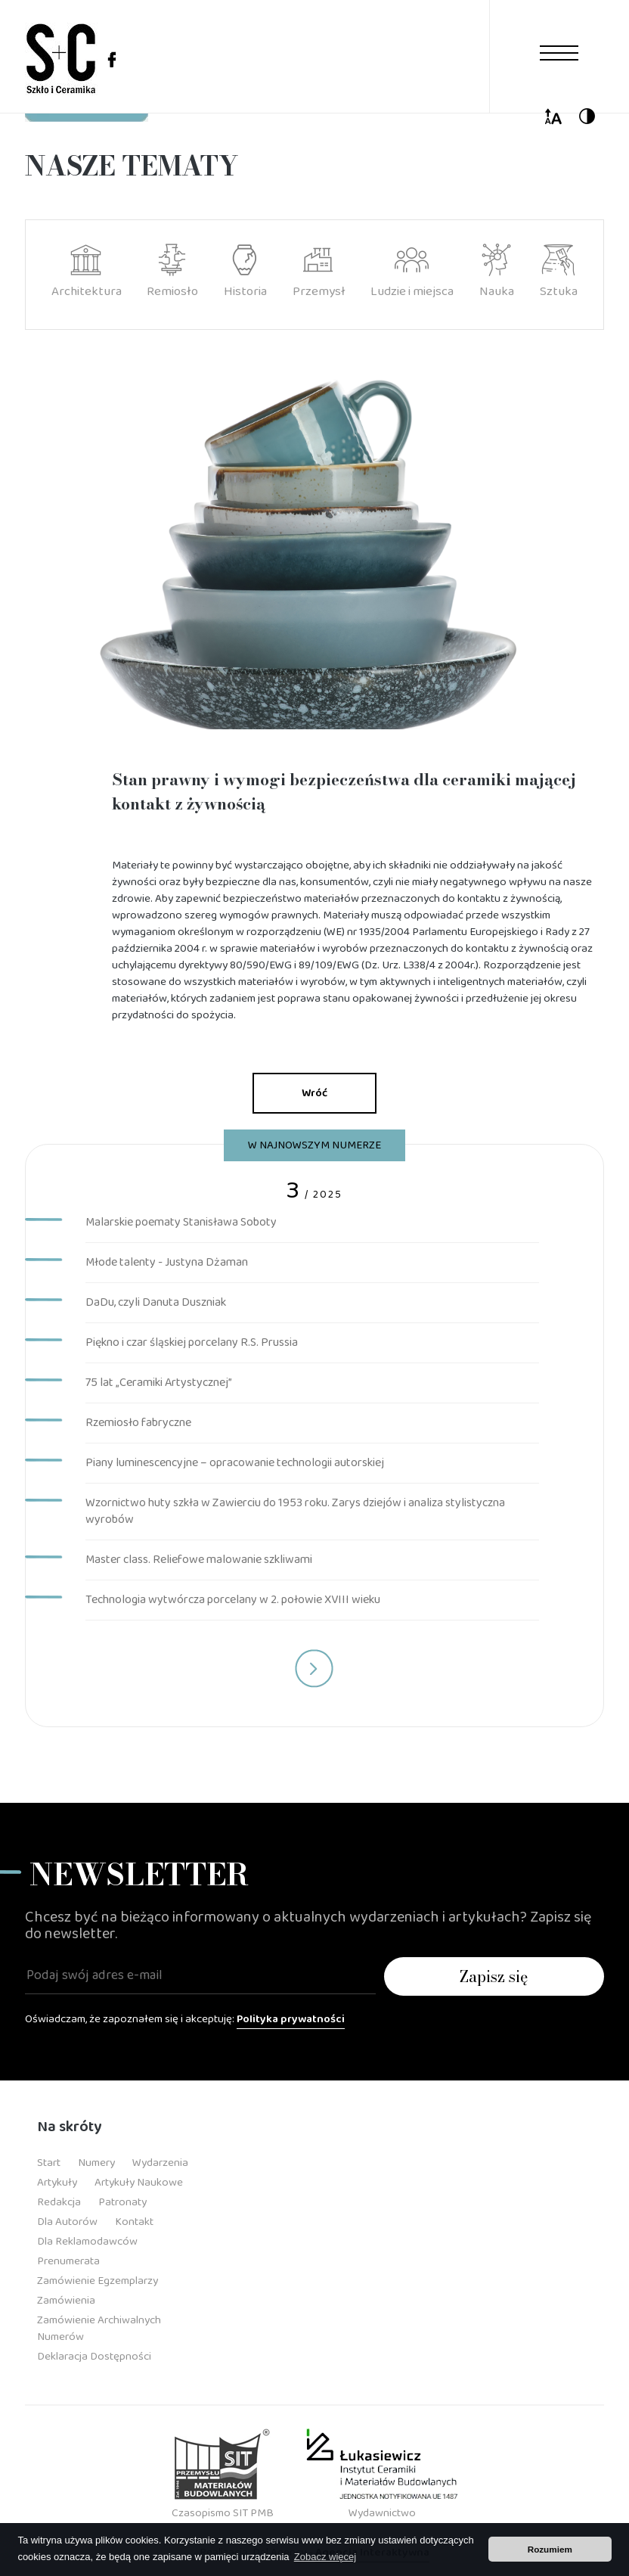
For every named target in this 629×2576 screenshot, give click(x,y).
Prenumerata (68, 2261)
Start (48, 2163)
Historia (245, 272)
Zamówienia (66, 2301)
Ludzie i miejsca (412, 272)
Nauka (497, 272)
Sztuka (559, 272)
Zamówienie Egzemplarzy (97, 2281)
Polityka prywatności (291, 2019)
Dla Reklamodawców (87, 2242)
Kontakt (134, 2222)
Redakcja (59, 2202)
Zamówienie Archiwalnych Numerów (99, 2328)
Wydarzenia (160, 2163)
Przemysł (319, 272)
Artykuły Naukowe (139, 2183)
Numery (96, 2163)
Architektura (86, 272)
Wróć (314, 1093)
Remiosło (172, 272)
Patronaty (122, 2202)
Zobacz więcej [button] (325, 2556)
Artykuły (57, 2183)
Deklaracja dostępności (94, 2357)
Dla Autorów (67, 2222)
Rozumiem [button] (550, 2549)
